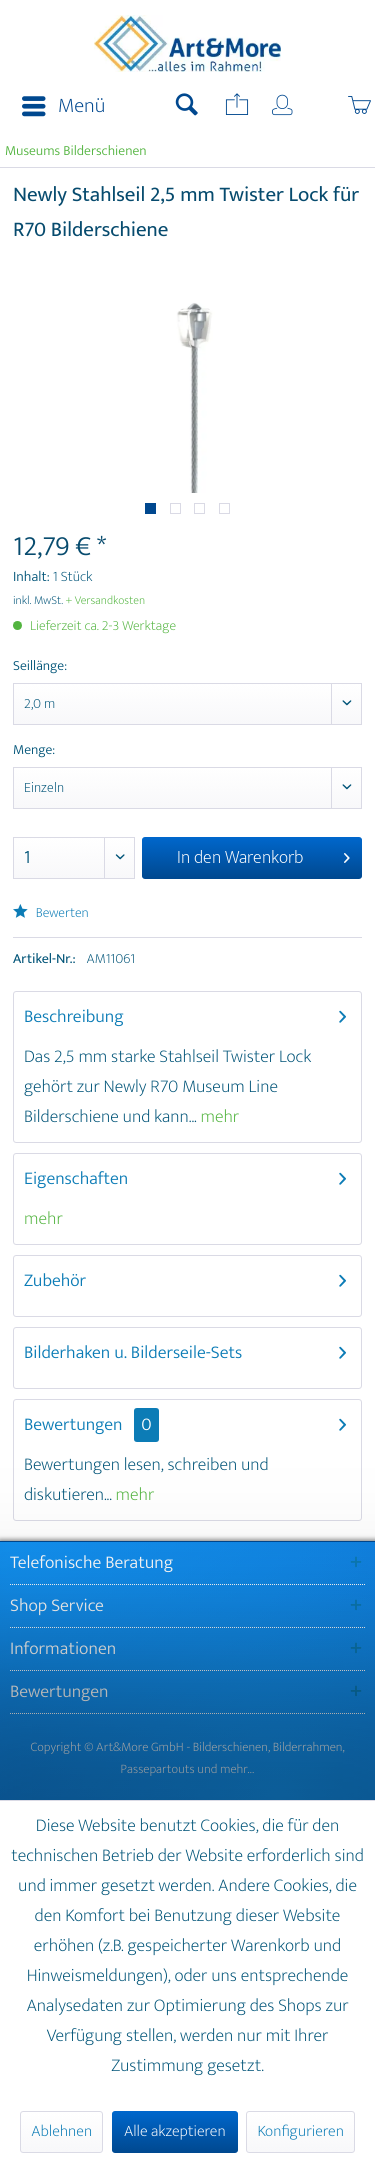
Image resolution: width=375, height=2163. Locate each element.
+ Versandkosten (106, 601)
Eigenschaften (76, 1179)
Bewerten (51, 913)
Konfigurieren (300, 2131)
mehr (218, 1117)
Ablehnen (61, 2131)
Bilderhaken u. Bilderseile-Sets (133, 1353)
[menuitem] (57, 107)
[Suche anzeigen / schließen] (187, 107)
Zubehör (55, 1281)
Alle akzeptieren (175, 2131)
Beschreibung (74, 1017)
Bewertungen (73, 1425)
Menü (63, 106)
